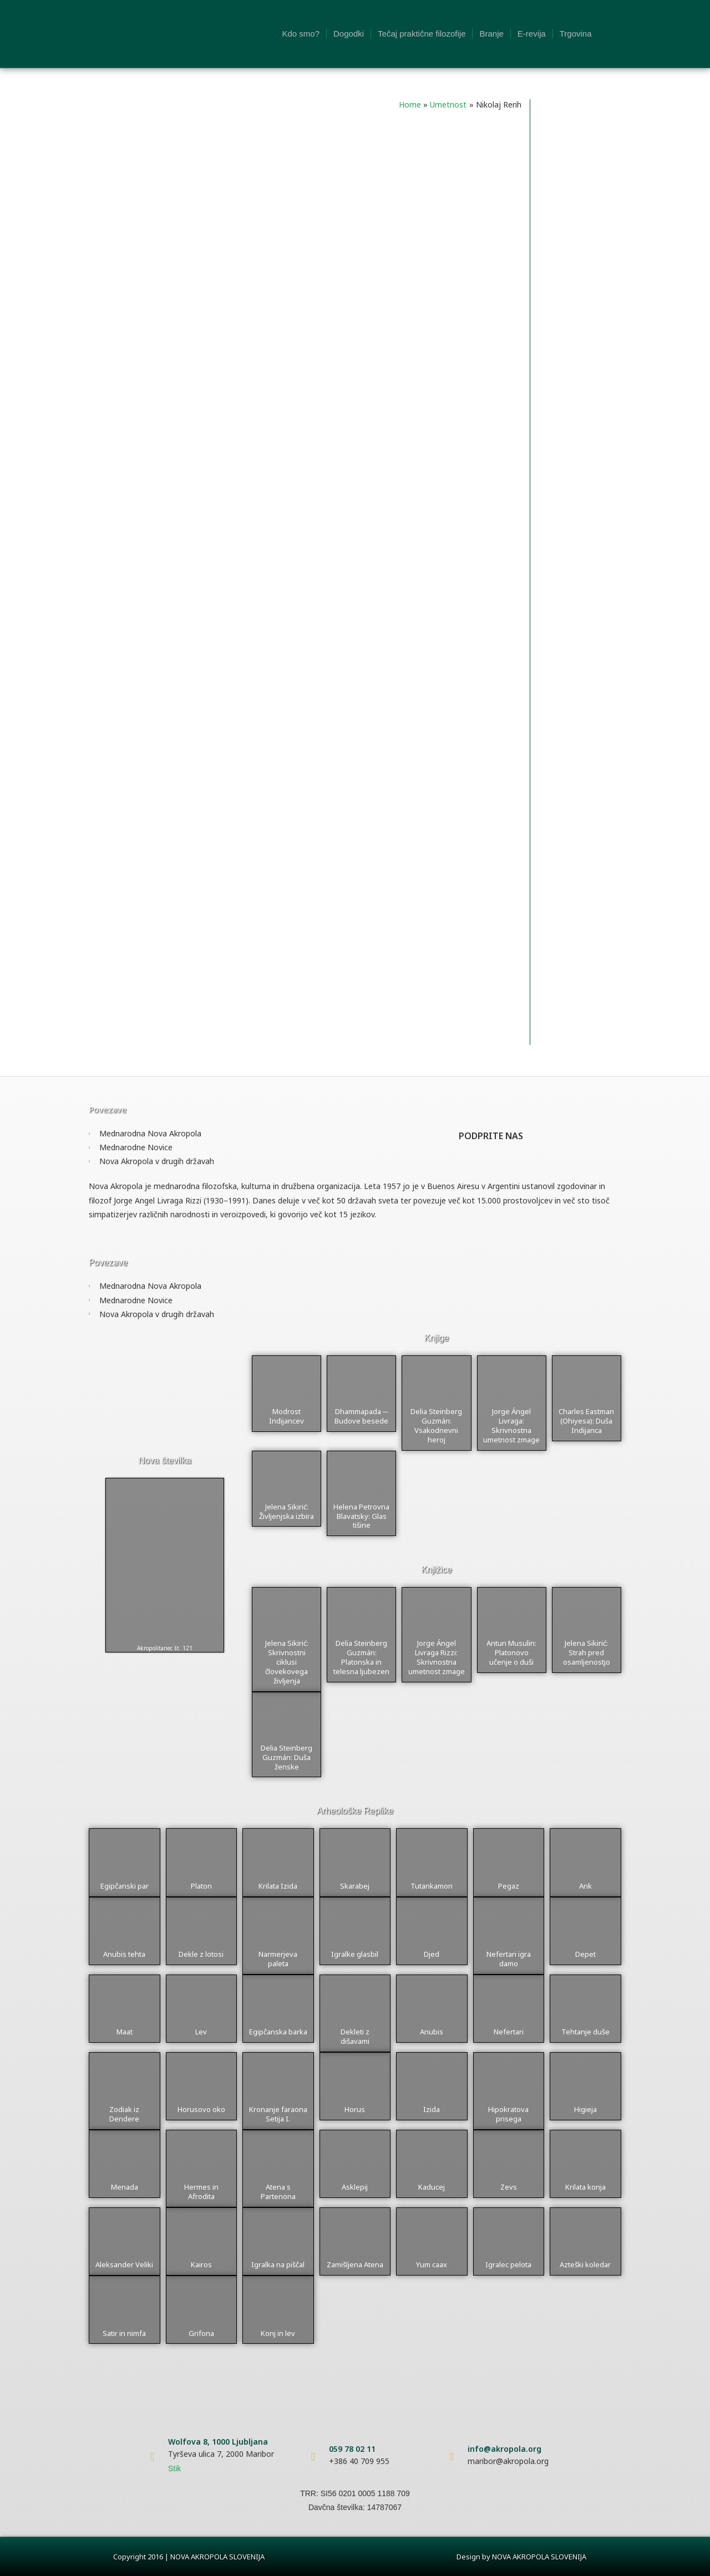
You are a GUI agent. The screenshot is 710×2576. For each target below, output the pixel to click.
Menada (124, 2187)
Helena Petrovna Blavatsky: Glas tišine (361, 1516)
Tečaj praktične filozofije (421, 33)
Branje (491, 33)
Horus (354, 2109)
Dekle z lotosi (201, 1954)
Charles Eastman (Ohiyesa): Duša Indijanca (586, 1420)
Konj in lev (278, 2333)
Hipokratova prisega (508, 2114)
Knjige (436, 1338)
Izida (431, 2109)
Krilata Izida (277, 1886)
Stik (174, 2468)
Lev (201, 2032)
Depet (585, 1954)
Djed (431, 1954)
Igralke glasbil (354, 1954)
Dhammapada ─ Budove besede (361, 1416)
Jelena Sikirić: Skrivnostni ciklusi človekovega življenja (286, 1662)
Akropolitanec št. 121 (164, 1648)
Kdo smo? (301, 33)
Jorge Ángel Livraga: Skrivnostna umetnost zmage (511, 1425)
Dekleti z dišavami (355, 2036)
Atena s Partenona (278, 2191)
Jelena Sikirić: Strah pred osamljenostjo (586, 1652)
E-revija (532, 33)
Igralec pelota (508, 2264)
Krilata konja (585, 2187)
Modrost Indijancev (286, 1416)
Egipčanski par (124, 1886)
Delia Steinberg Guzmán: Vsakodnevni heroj (436, 1425)
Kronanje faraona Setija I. (278, 2114)
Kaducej (431, 2187)
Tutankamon (431, 1886)
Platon (201, 1886)
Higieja (585, 2109)
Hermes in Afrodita (201, 2191)
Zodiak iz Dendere (124, 2114)
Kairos (201, 2264)
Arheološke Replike (355, 1811)
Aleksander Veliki (124, 2264)
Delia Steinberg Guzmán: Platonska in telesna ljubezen (361, 1657)
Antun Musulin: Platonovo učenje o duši (511, 1652)
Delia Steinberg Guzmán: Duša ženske (286, 1757)
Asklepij (355, 2187)
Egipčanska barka (278, 2032)
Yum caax (431, 2264)
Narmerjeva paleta (277, 1958)
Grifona (201, 2333)
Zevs (508, 2187)
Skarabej (354, 1886)
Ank (585, 1886)
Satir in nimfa (124, 2333)
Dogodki (348, 33)
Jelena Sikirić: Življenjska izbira (286, 1511)
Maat (124, 2032)
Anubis (431, 2032)
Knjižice (436, 1569)
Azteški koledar (585, 2264)
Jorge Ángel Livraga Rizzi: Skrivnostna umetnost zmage (436, 1657)
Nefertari (509, 2032)
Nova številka (164, 1460)
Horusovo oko (201, 2109)
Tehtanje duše (585, 2032)
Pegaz (508, 1886)
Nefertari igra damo (508, 1958)
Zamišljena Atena (355, 2264)
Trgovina (576, 33)
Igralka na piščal (278, 2264)
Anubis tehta (124, 1954)
